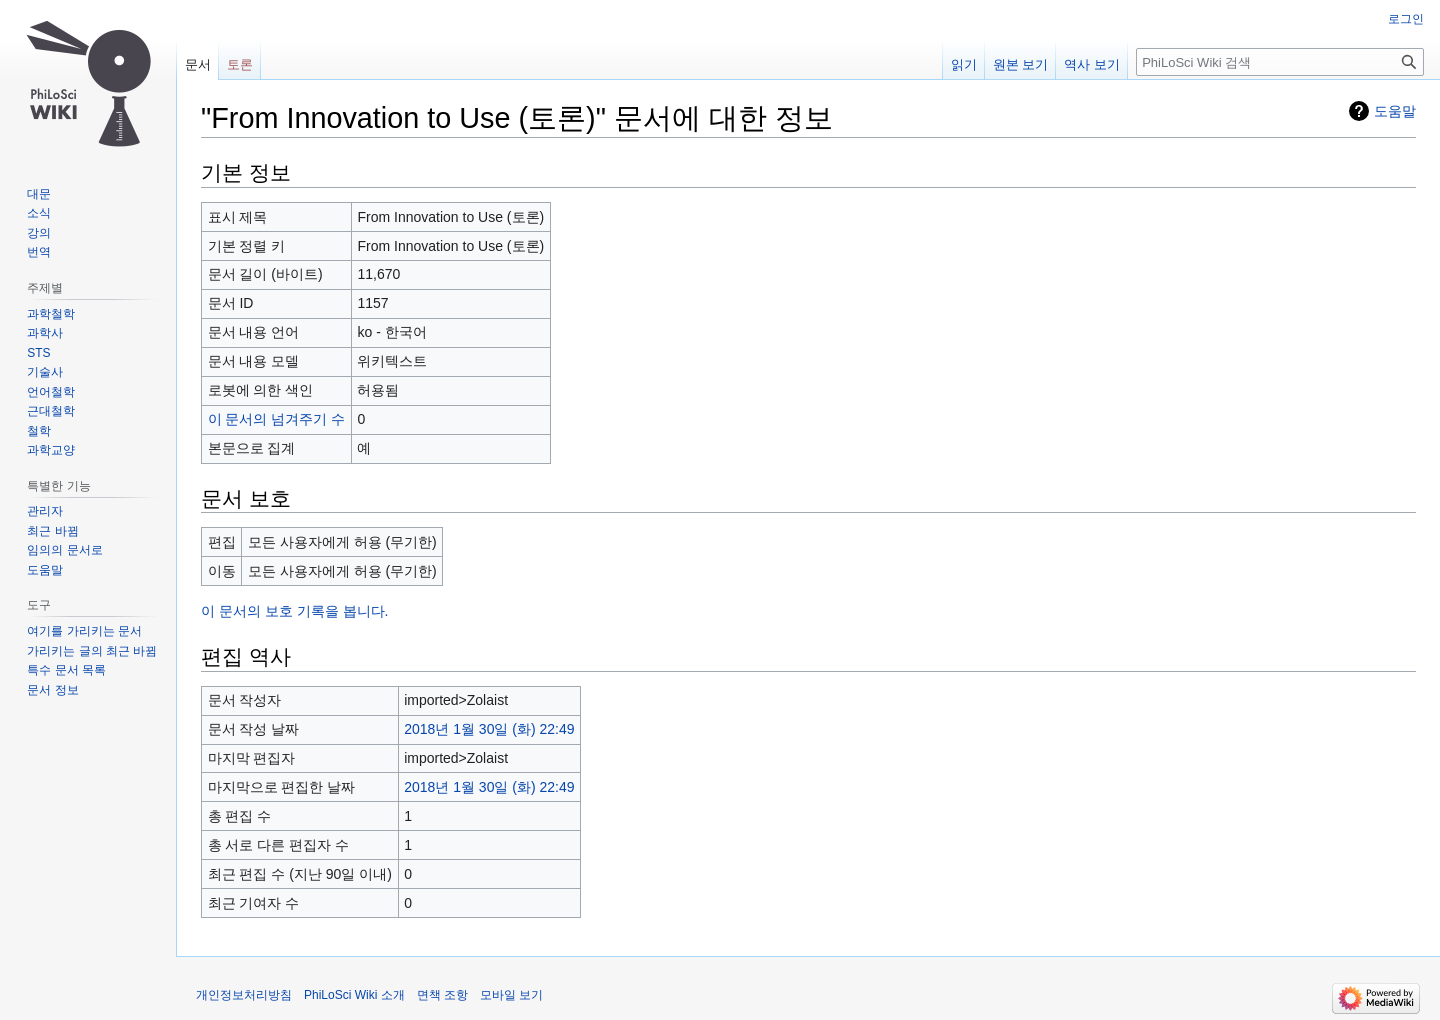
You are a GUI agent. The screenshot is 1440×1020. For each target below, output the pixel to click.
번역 (39, 252)
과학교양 (51, 450)
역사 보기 (1092, 64)
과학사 (45, 333)
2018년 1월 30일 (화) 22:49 (489, 729)
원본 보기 (1021, 64)
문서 (198, 64)
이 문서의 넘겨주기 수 (277, 419)
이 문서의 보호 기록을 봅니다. (294, 611)
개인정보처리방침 (244, 995)
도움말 (1395, 111)
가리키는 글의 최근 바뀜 (92, 651)
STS (38, 353)
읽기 (964, 64)
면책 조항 (442, 995)
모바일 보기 (511, 995)
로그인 (1406, 19)
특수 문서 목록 (66, 670)
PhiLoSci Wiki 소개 (354, 995)
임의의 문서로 (64, 550)
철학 (39, 431)
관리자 (45, 511)
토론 (240, 64)
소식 (39, 213)
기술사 (45, 372)
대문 (39, 194)
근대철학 (51, 411)
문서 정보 (52, 690)
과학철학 (51, 314)
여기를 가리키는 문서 (84, 631)
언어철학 (51, 392)
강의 (39, 233)
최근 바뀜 (52, 531)
